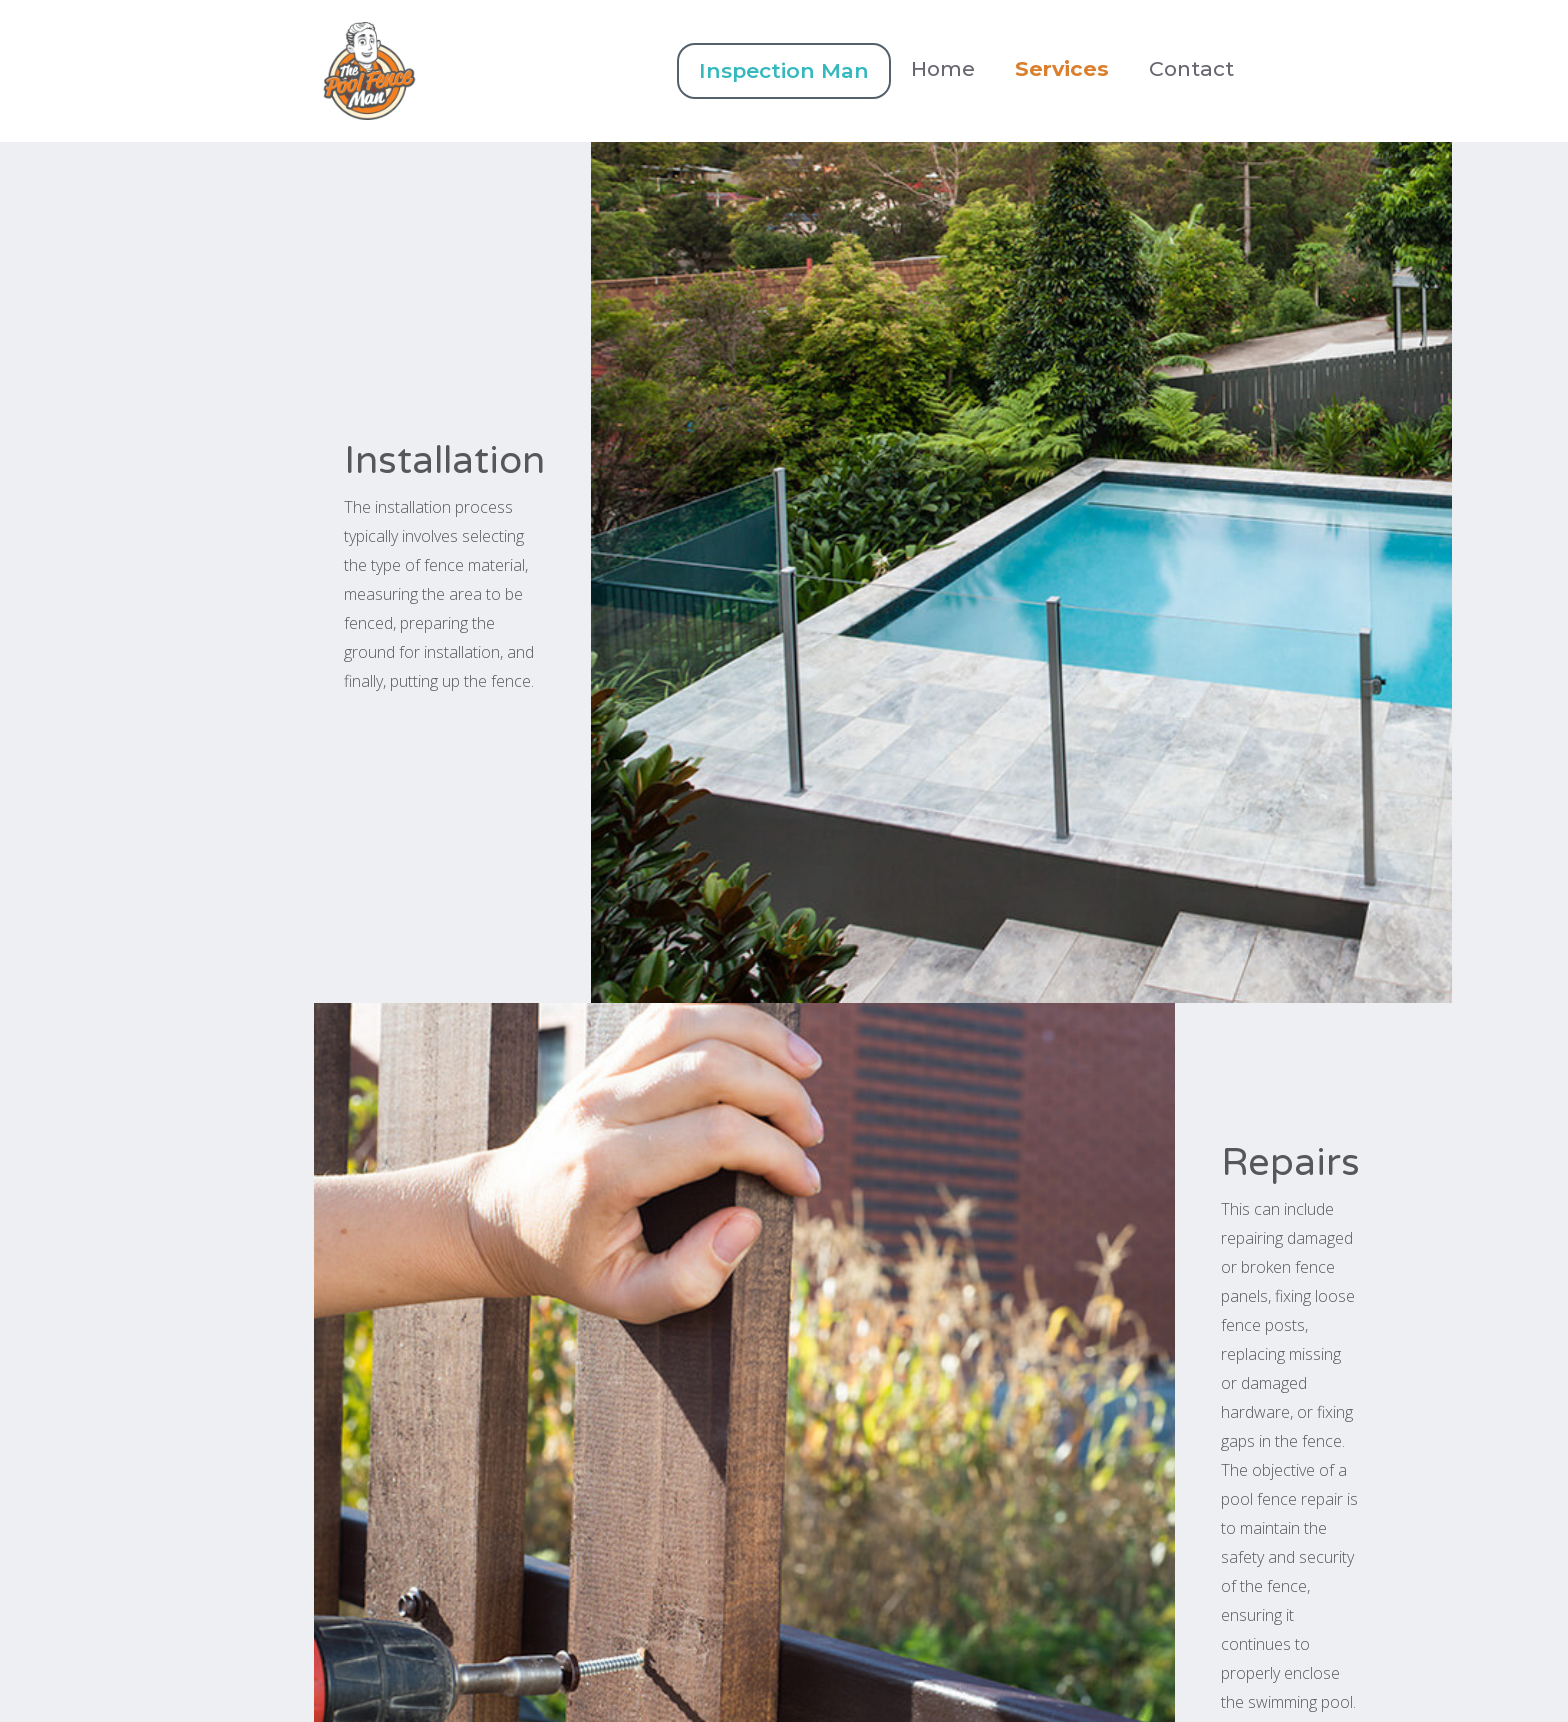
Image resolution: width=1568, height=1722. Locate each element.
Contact (1191, 68)
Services (1062, 68)
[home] (495, 71)
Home (943, 68)
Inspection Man (784, 70)
